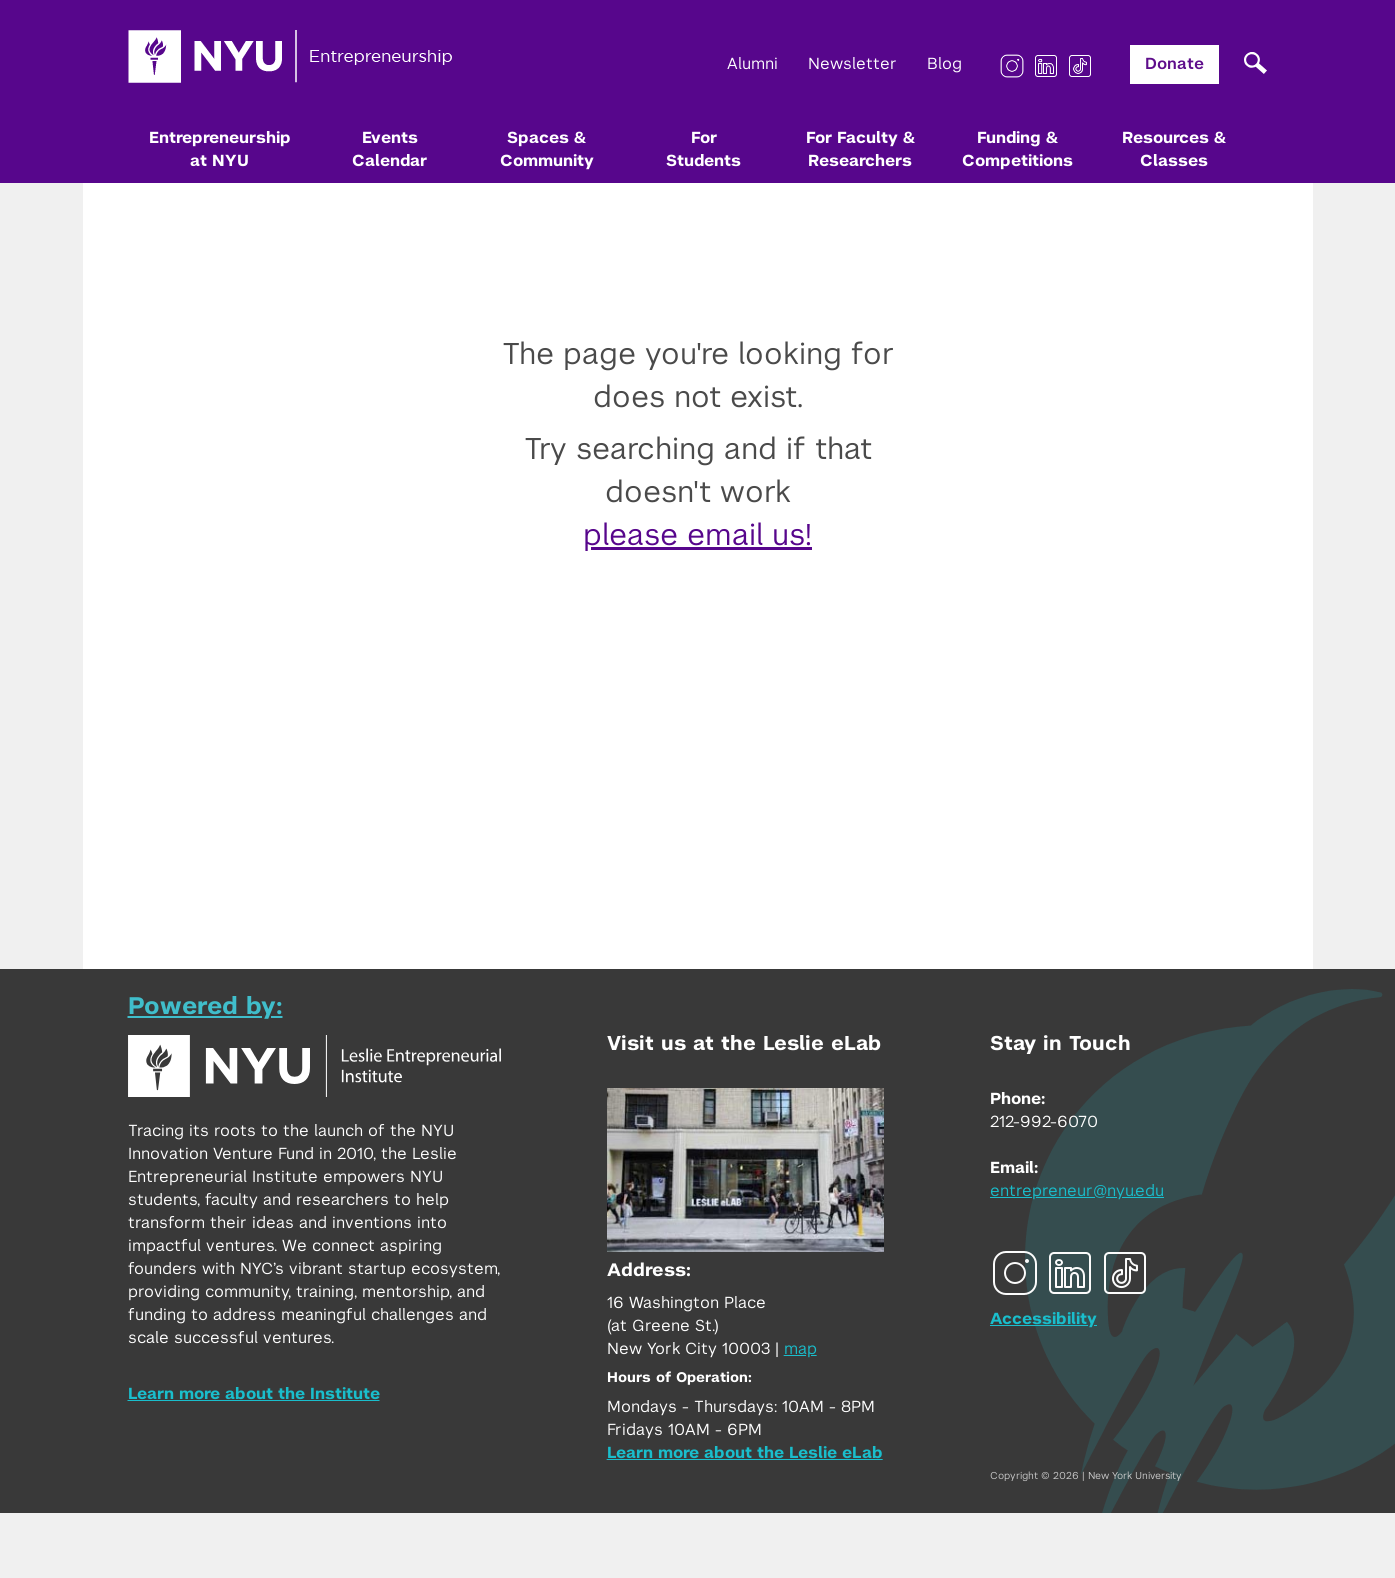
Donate (1174, 64)
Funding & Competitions (1017, 149)
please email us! (697, 536)
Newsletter (852, 64)
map (800, 1349)
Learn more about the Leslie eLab (745, 1453)
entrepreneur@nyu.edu (1077, 1191)
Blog (944, 64)
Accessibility (1043, 1319)
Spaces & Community (547, 149)
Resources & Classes (1174, 149)
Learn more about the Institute (254, 1394)
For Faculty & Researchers (860, 149)
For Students (703, 149)
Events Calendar (389, 149)
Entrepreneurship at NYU (220, 149)
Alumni (752, 64)
